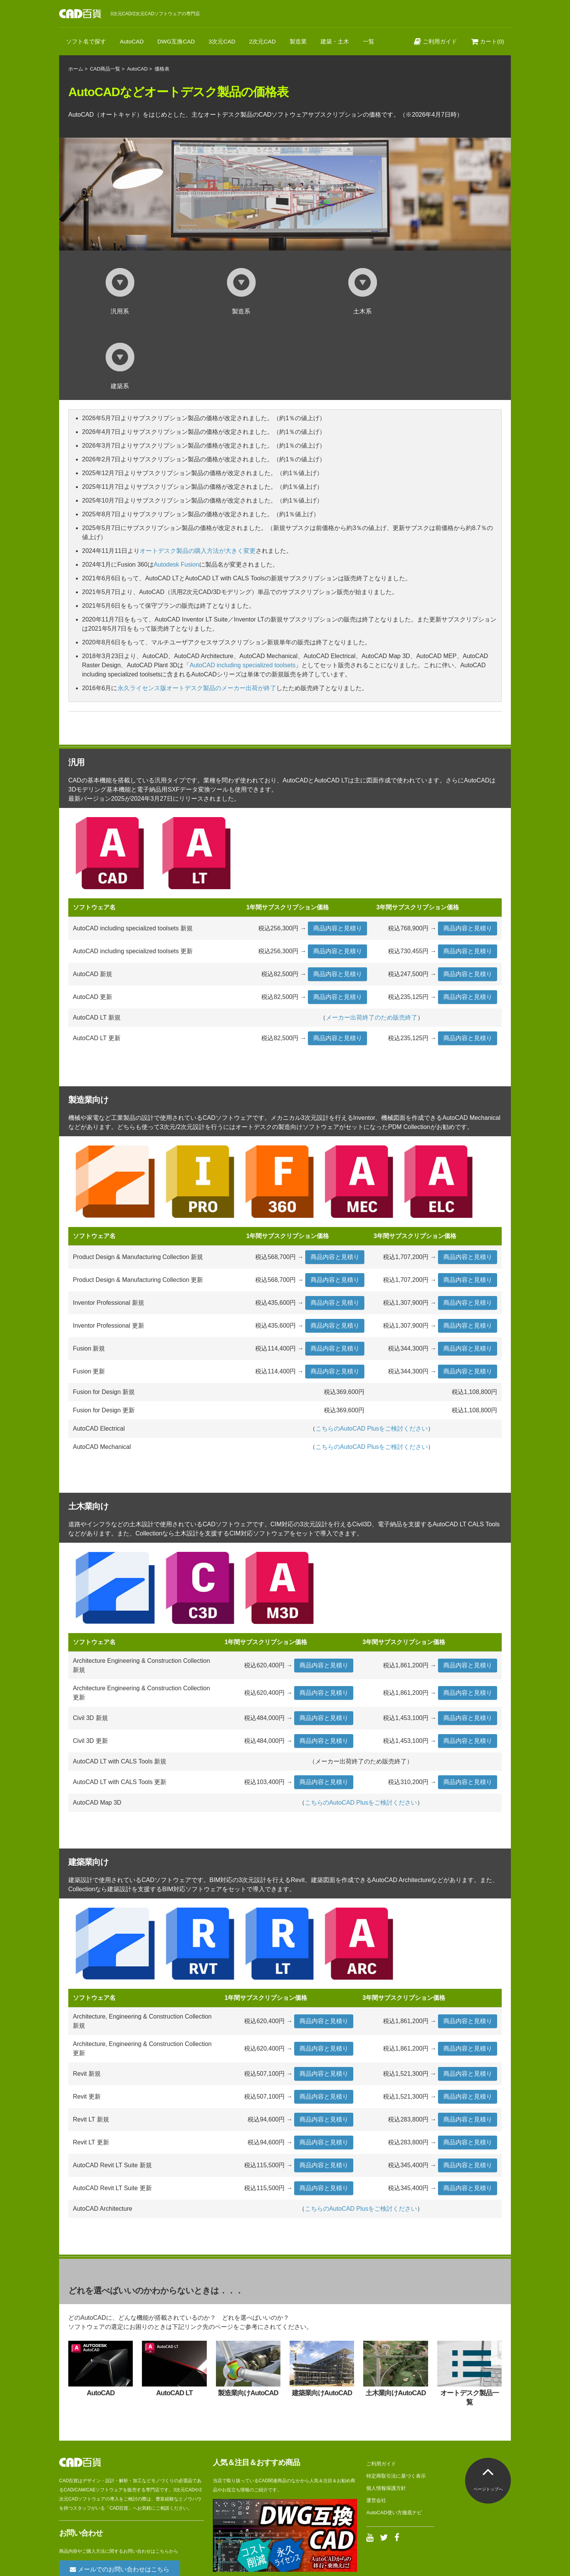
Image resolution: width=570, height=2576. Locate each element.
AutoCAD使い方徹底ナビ (394, 2438)
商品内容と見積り (337, 853)
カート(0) (487, 41)
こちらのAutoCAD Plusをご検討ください (372, 1354)
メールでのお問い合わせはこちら (119, 2494)
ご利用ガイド (435, 41)
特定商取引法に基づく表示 (396, 2401)
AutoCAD (132, 41)
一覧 (368, 41)
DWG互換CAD (176, 41)
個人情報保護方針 (386, 2413)
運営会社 (376, 2425)
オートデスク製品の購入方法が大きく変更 (198, 476)
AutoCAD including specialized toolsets (242, 590)
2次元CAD (262, 41)
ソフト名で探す (86, 41)
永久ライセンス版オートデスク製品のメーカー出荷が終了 (197, 613)
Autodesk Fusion (176, 490)
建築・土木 (334, 41)
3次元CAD (222, 41)
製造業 (298, 41)
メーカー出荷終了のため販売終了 (371, 943)
